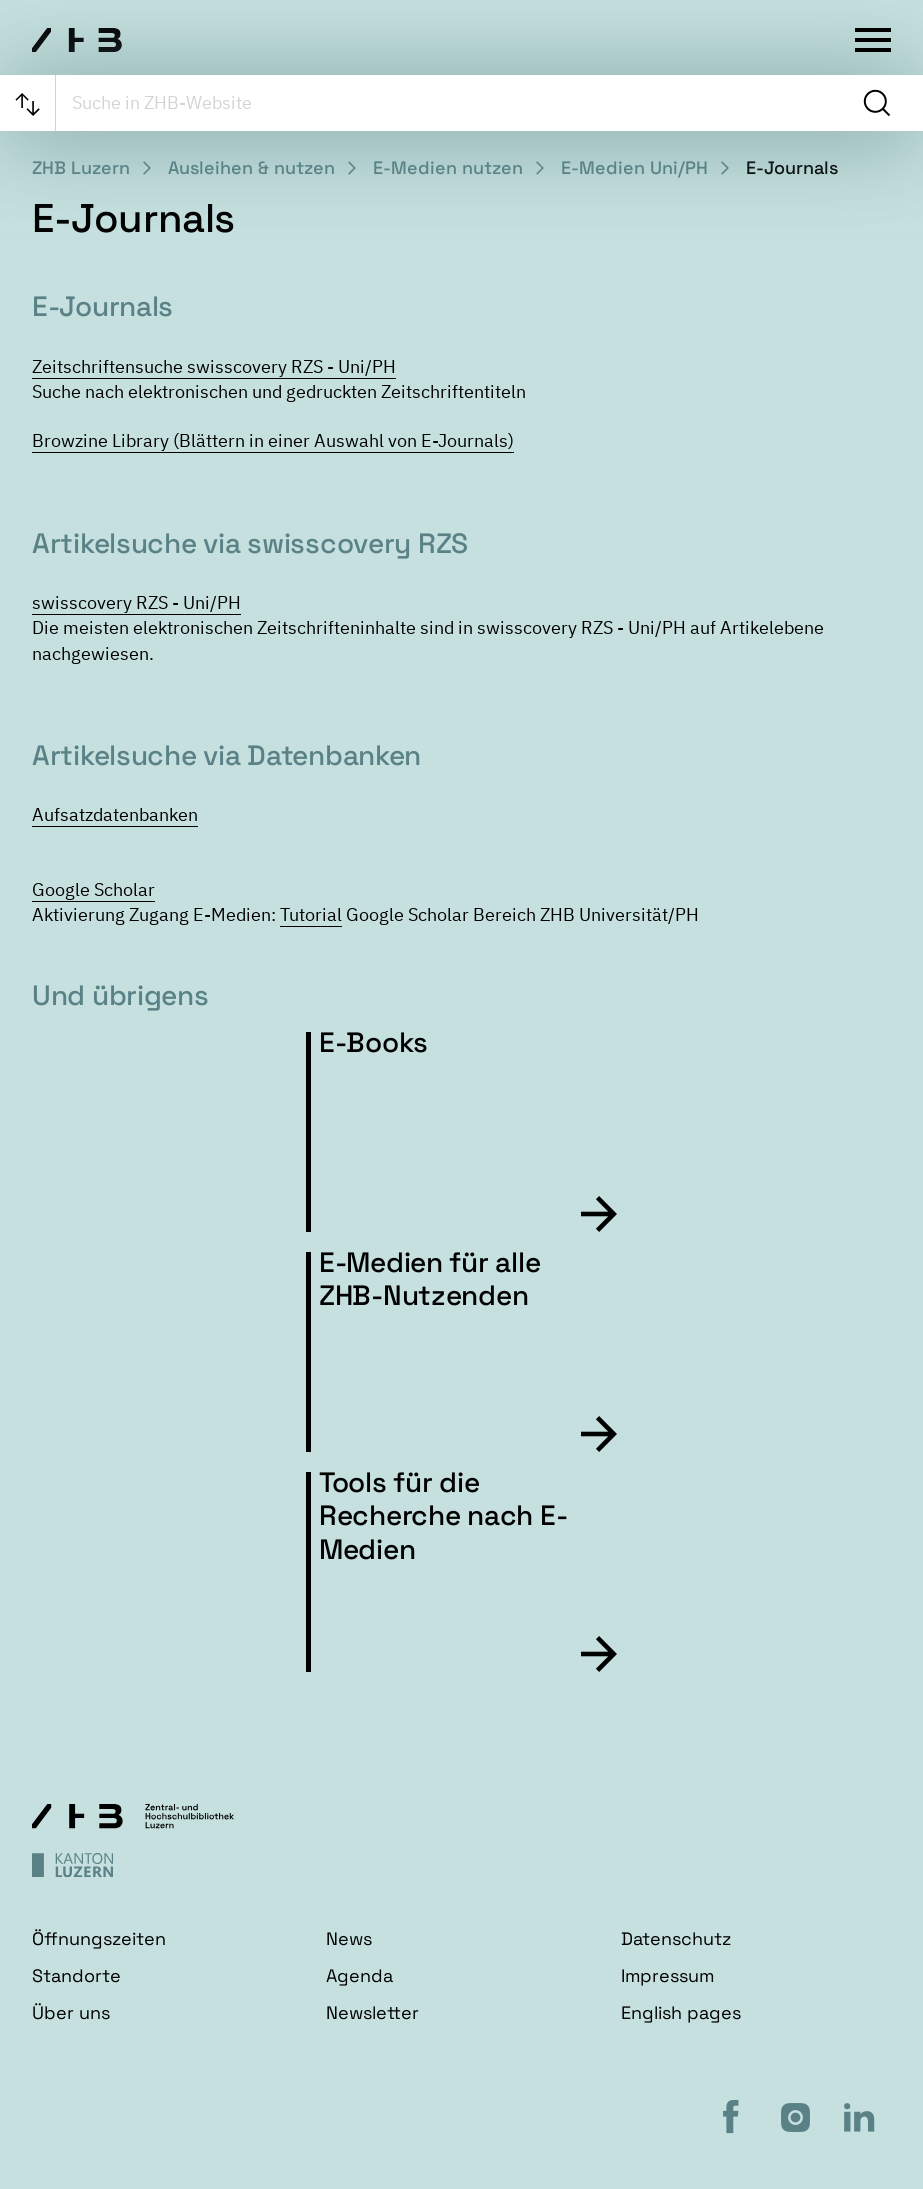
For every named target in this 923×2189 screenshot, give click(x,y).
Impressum (667, 1975)
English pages (681, 2012)
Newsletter (372, 2012)
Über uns (71, 2012)
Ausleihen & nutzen (251, 167)
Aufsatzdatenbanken (115, 814)
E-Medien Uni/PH (634, 167)
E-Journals (792, 167)
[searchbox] (456, 103)
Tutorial (311, 914)
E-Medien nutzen (448, 167)
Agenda (359, 1975)
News (349, 1938)
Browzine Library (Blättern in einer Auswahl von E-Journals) (273, 440)
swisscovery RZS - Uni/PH (136, 602)
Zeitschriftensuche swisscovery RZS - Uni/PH (214, 366)
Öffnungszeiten (99, 1938)
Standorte (76, 1975)
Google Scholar (93, 889)
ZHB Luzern (81, 167)
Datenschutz (676, 1938)
